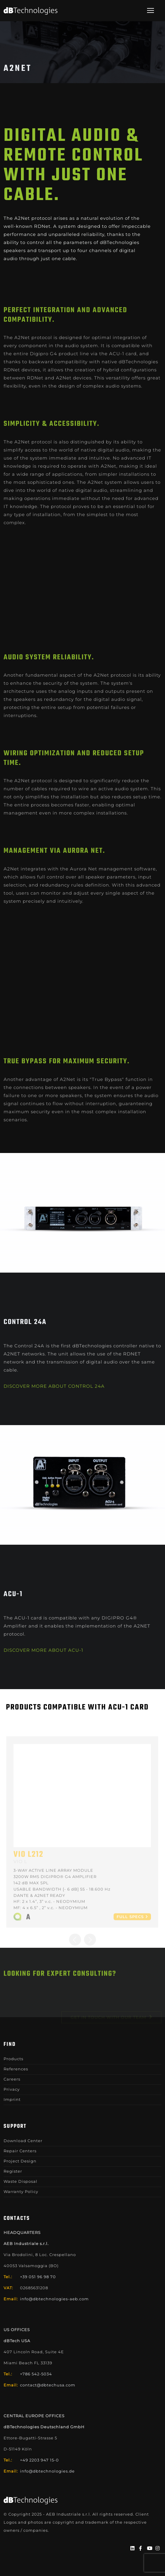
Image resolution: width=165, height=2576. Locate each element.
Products (13, 2058)
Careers (12, 2079)
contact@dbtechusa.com (47, 2385)
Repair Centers (20, 2150)
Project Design (20, 2161)
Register (13, 2171)
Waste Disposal (20, 2181)
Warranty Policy (21, 2191)
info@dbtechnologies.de (47, 2471)
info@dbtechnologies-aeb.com (54, 2298)
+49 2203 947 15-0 (39, 2460)
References (16, 2068)
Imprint (12, 2099)
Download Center (23, 2140)
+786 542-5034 (36, 2373)
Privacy (12, 2089)
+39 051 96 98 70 (38, 2276)
